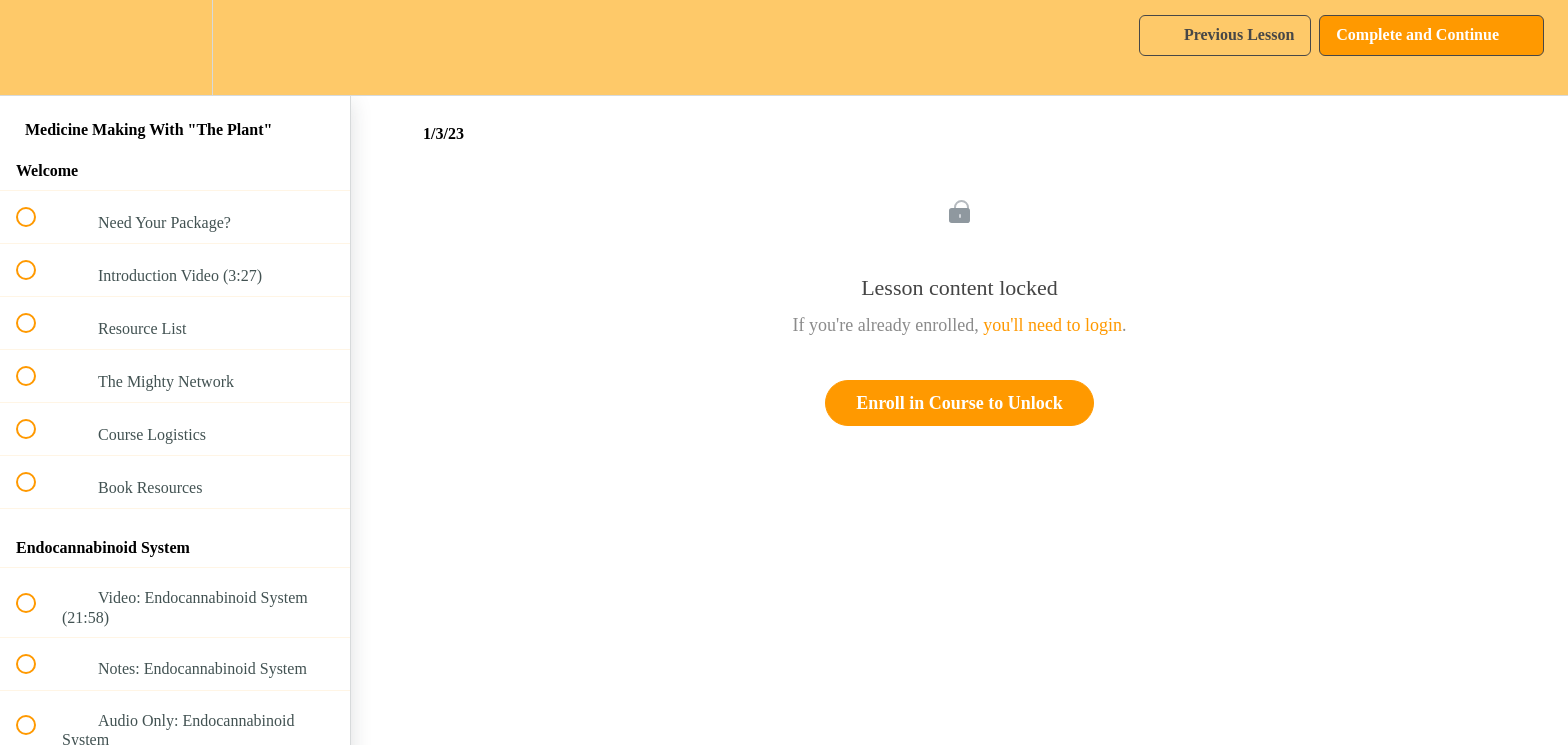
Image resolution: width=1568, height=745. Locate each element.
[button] (37, 47)
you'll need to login (1052, 325)
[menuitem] (175, 47)
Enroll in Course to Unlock (959, 403)
